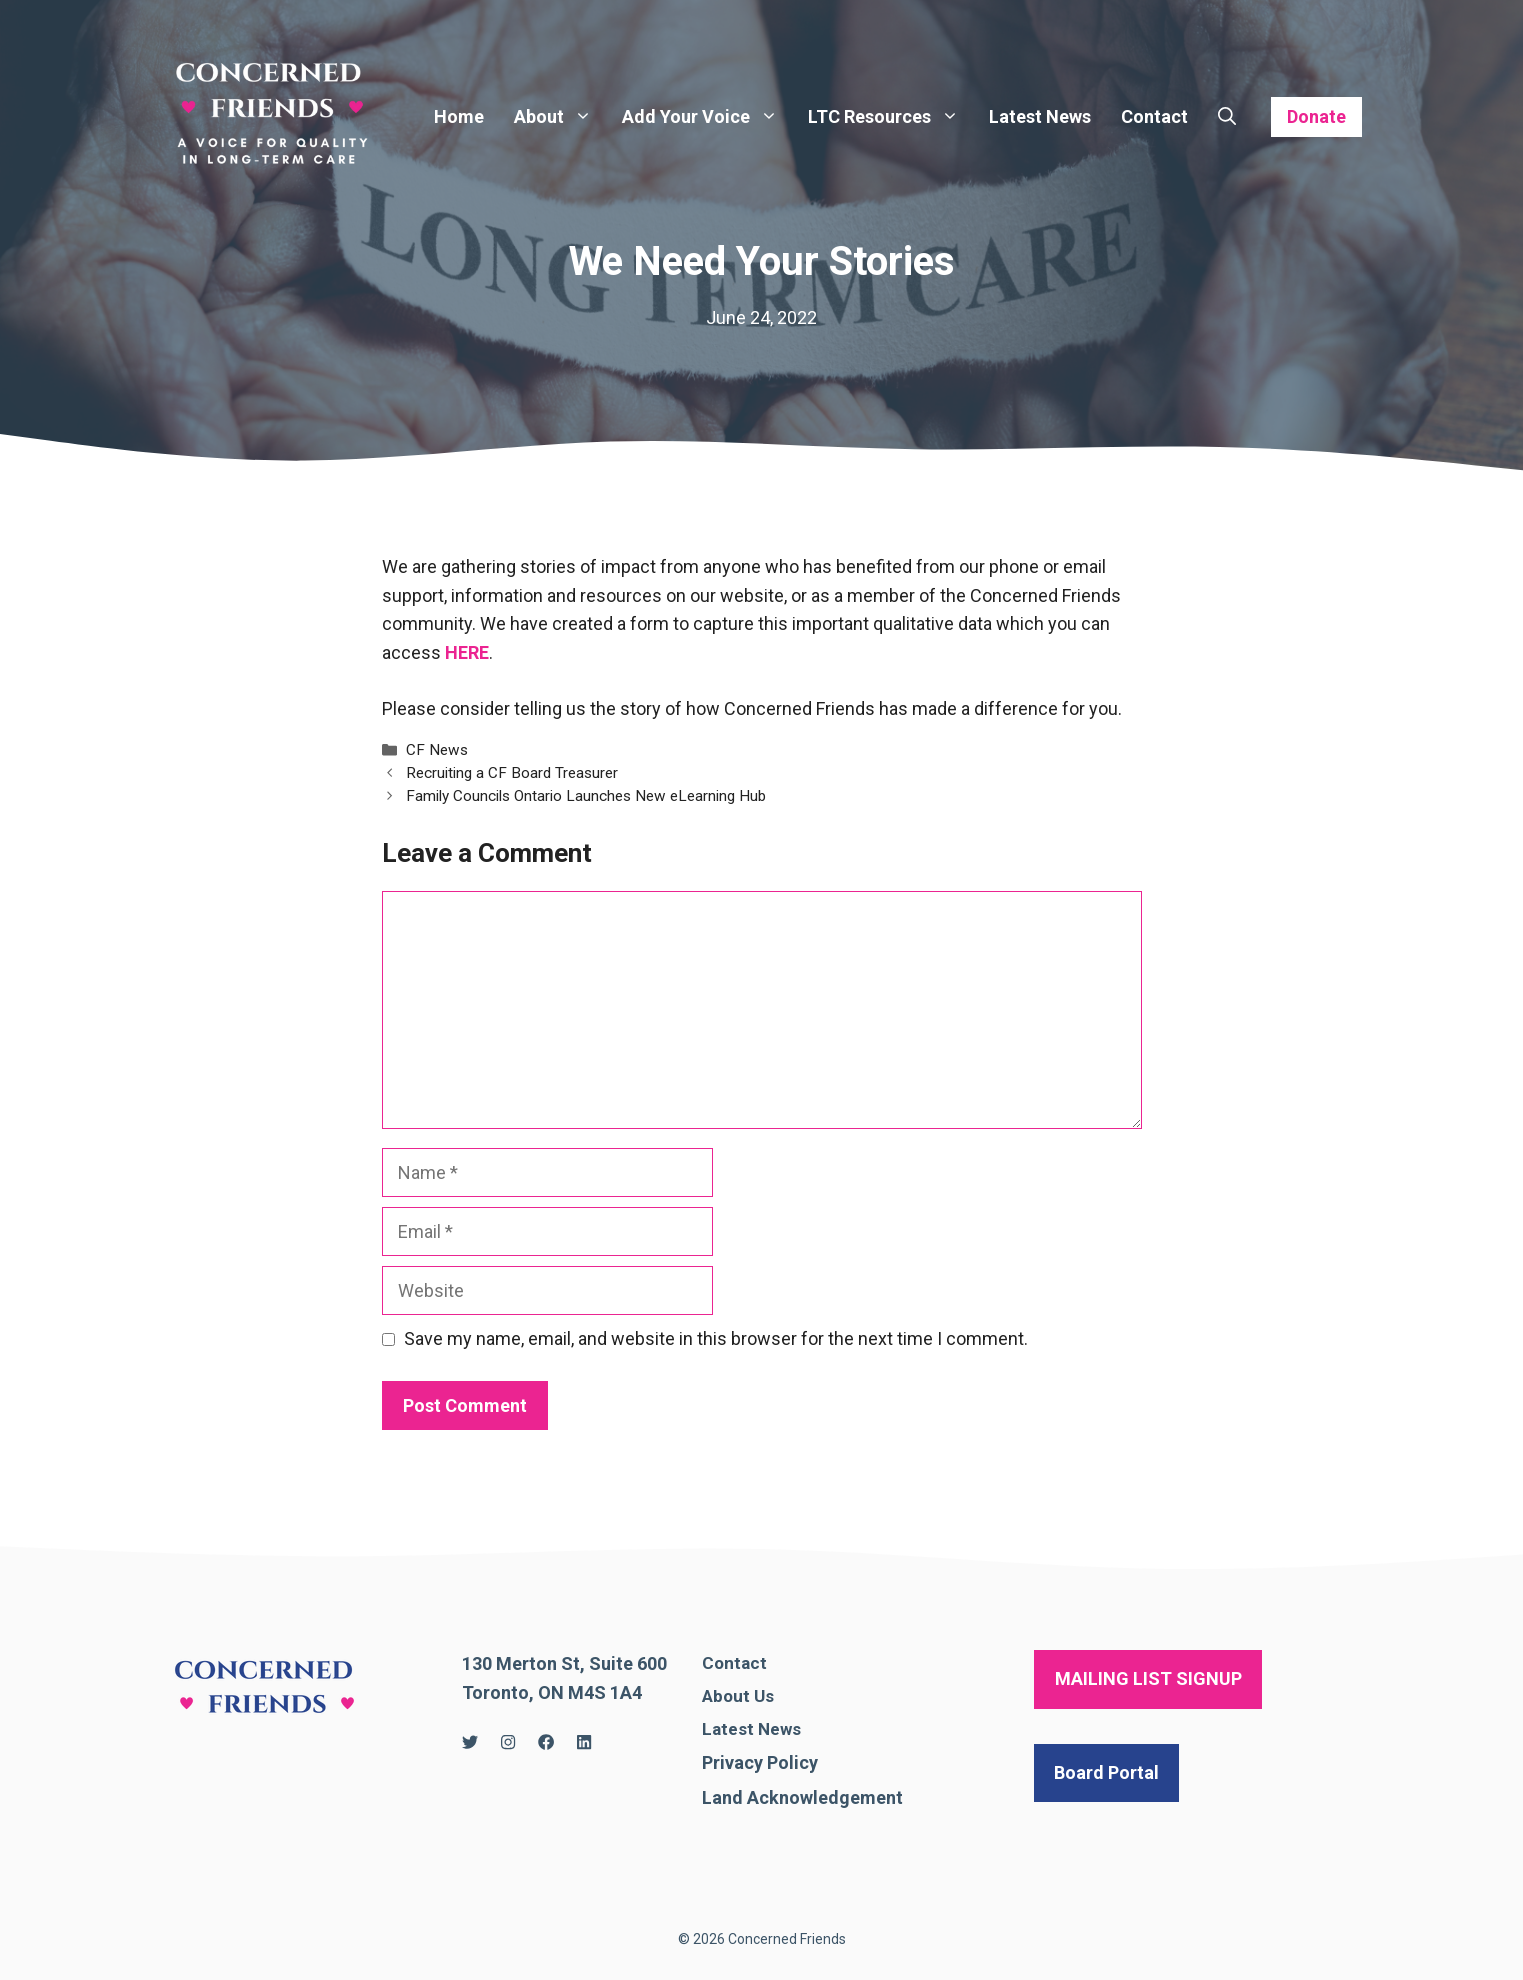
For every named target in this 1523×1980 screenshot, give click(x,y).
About (560, 117)
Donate (1316, 116)
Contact (1154, 116)
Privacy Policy (760, 1762)
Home (459, 116)
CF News (437, 750)
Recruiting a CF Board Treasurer (512, 773)
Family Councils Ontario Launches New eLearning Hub (586, 796)
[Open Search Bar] (1227, 117)
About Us (738, 1696)
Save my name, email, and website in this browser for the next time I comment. (716, 1338)
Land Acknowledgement (802, 1797)
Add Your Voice (707, 117)
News (779, 1729)
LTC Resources (891, 117)
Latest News (1040, 116)
